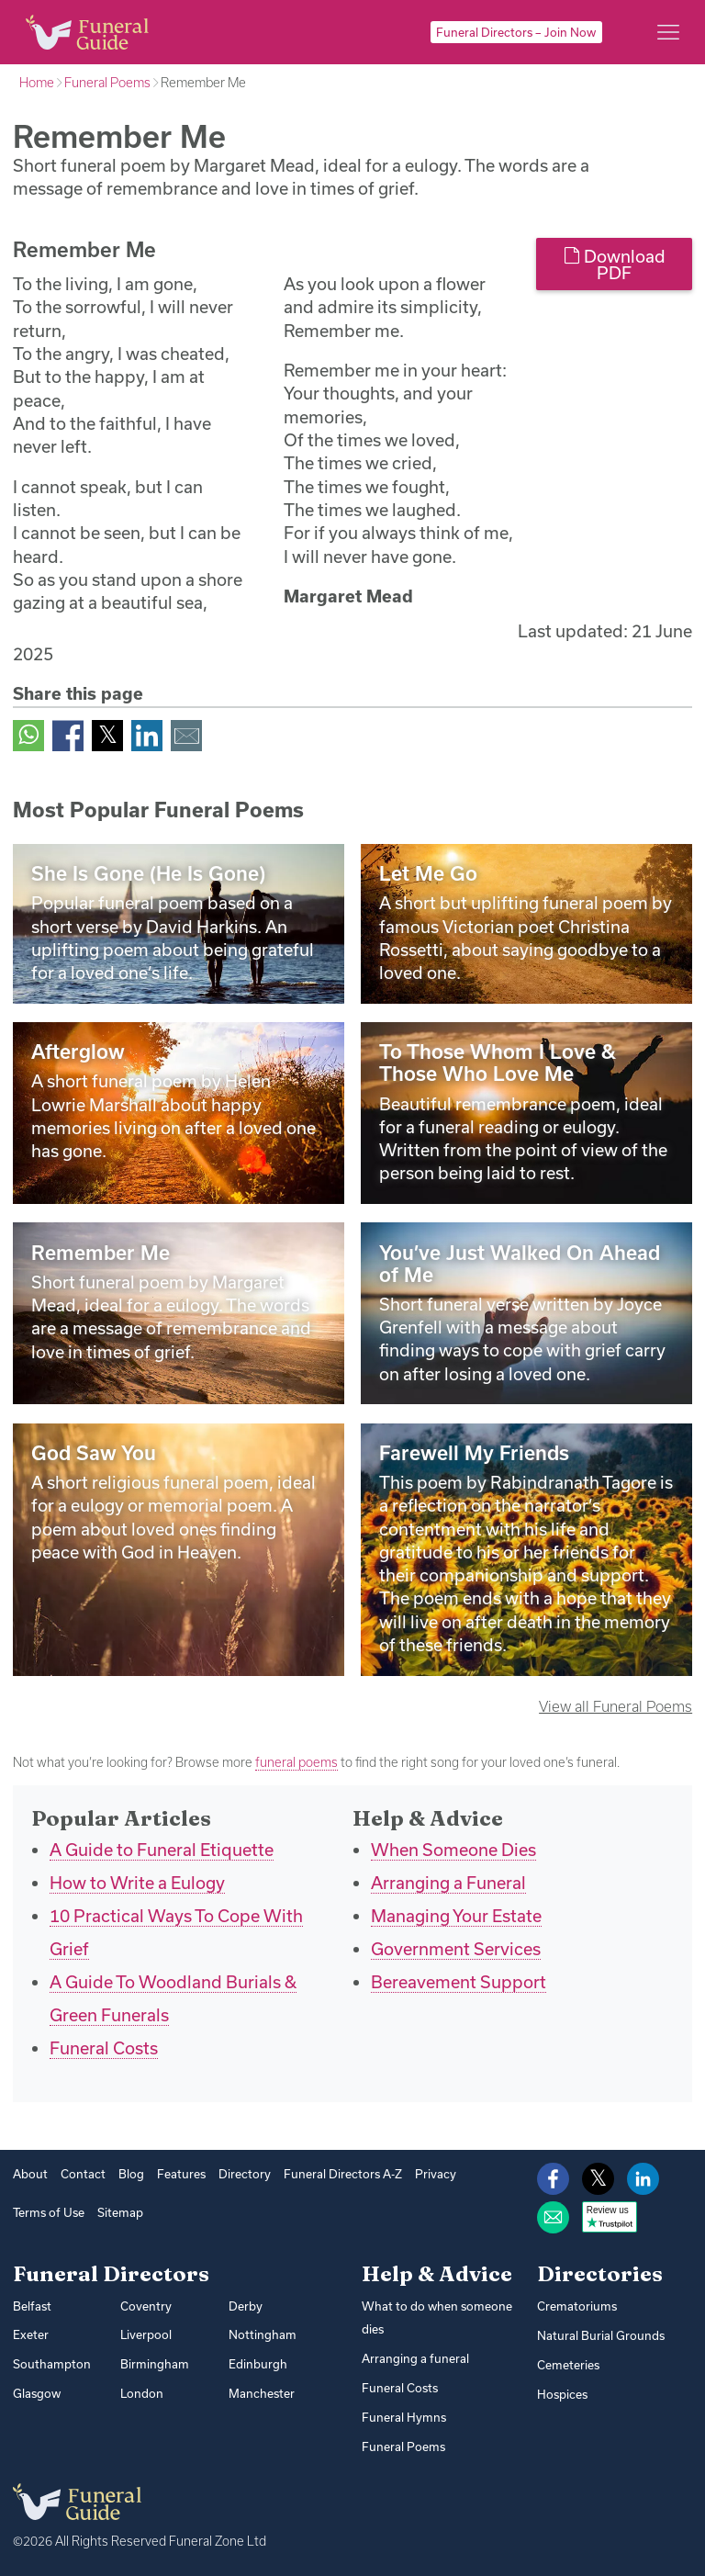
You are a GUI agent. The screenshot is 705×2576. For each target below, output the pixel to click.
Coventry (146, 2306)
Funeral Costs (104, 2048)
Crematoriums (577, 2306)
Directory (244, 2173)
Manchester (262, 2393)
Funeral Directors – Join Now (516, 32)
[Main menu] (668, 32)
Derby (246, 2306)
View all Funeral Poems (615, 1706)
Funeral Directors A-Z (343, 2173)
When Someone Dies (453, 1849)
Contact (83, 2173)
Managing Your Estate (456, 1916)
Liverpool (146, 2334)
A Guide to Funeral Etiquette (162, 1849)
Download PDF (615, 264)
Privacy (435, 2173)
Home (36, 82)
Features (181, 2173)
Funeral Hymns (404, 2416)
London (141, 2393)
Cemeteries (568, 2364)
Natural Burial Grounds (601, 2335)
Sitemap (120, 2212)
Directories (600, 2274)
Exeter (31, 2334)
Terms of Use (48, 2212)
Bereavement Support (458, 1982)
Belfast (32, 2306)
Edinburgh (258, 2363)
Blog (131, 2173)
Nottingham (263, 2334)
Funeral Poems (107, 82)
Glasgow (37, 2393)
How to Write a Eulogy (137, 1883)
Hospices (562, 2393)
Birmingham (154, 2363)
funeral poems (296, 1762)
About (30, 2173)
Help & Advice (437, 2274)
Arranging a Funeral (448, 1883)
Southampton (52, 2363)
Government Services (456, 1949)
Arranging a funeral (415, 2357)
